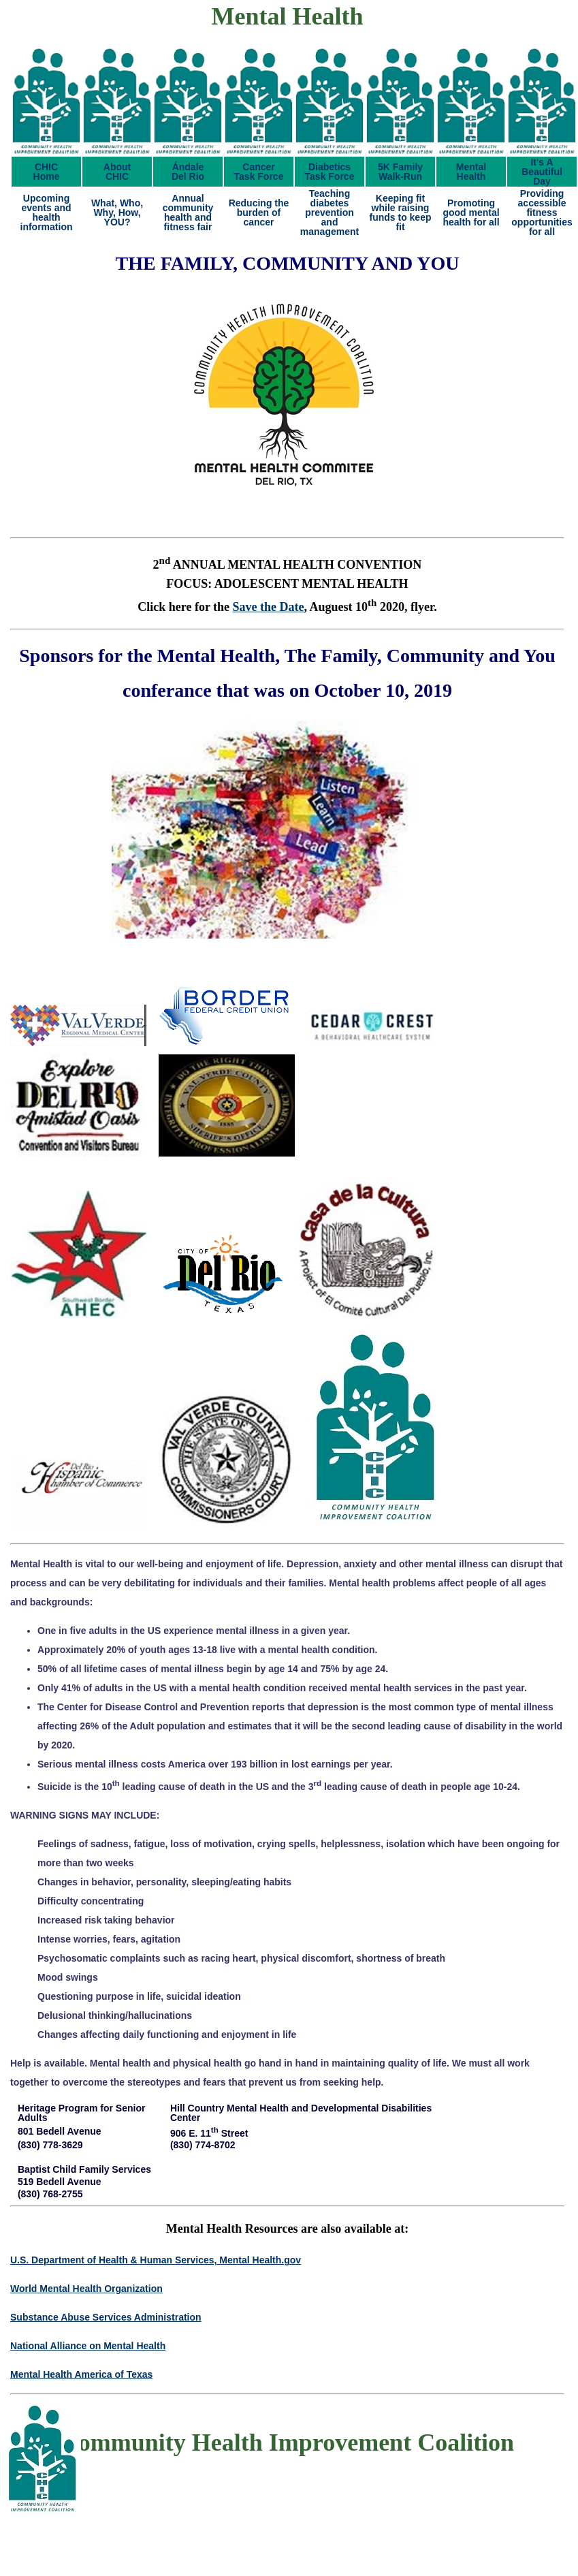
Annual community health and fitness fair (188, 212)
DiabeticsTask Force (330, 171)
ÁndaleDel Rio (188, 171)
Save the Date (268, 607)
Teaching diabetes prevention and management (329, 212)
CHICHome (46, 171)
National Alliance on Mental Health (87, 2345)
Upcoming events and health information (46, 212)
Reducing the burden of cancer (259, 212)
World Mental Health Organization (86, 2288)
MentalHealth (471, 171)
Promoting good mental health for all (471, 212)
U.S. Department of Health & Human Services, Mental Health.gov (155, 2260)
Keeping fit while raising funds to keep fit (400, 212)
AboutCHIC (117, 171)
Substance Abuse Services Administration (106, 2317)
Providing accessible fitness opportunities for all (541, 212)
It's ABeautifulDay (541, 172)
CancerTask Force (259, 171)
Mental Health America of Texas (81, 2374)
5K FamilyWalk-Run (400, 171)
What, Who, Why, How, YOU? (117, 212)
